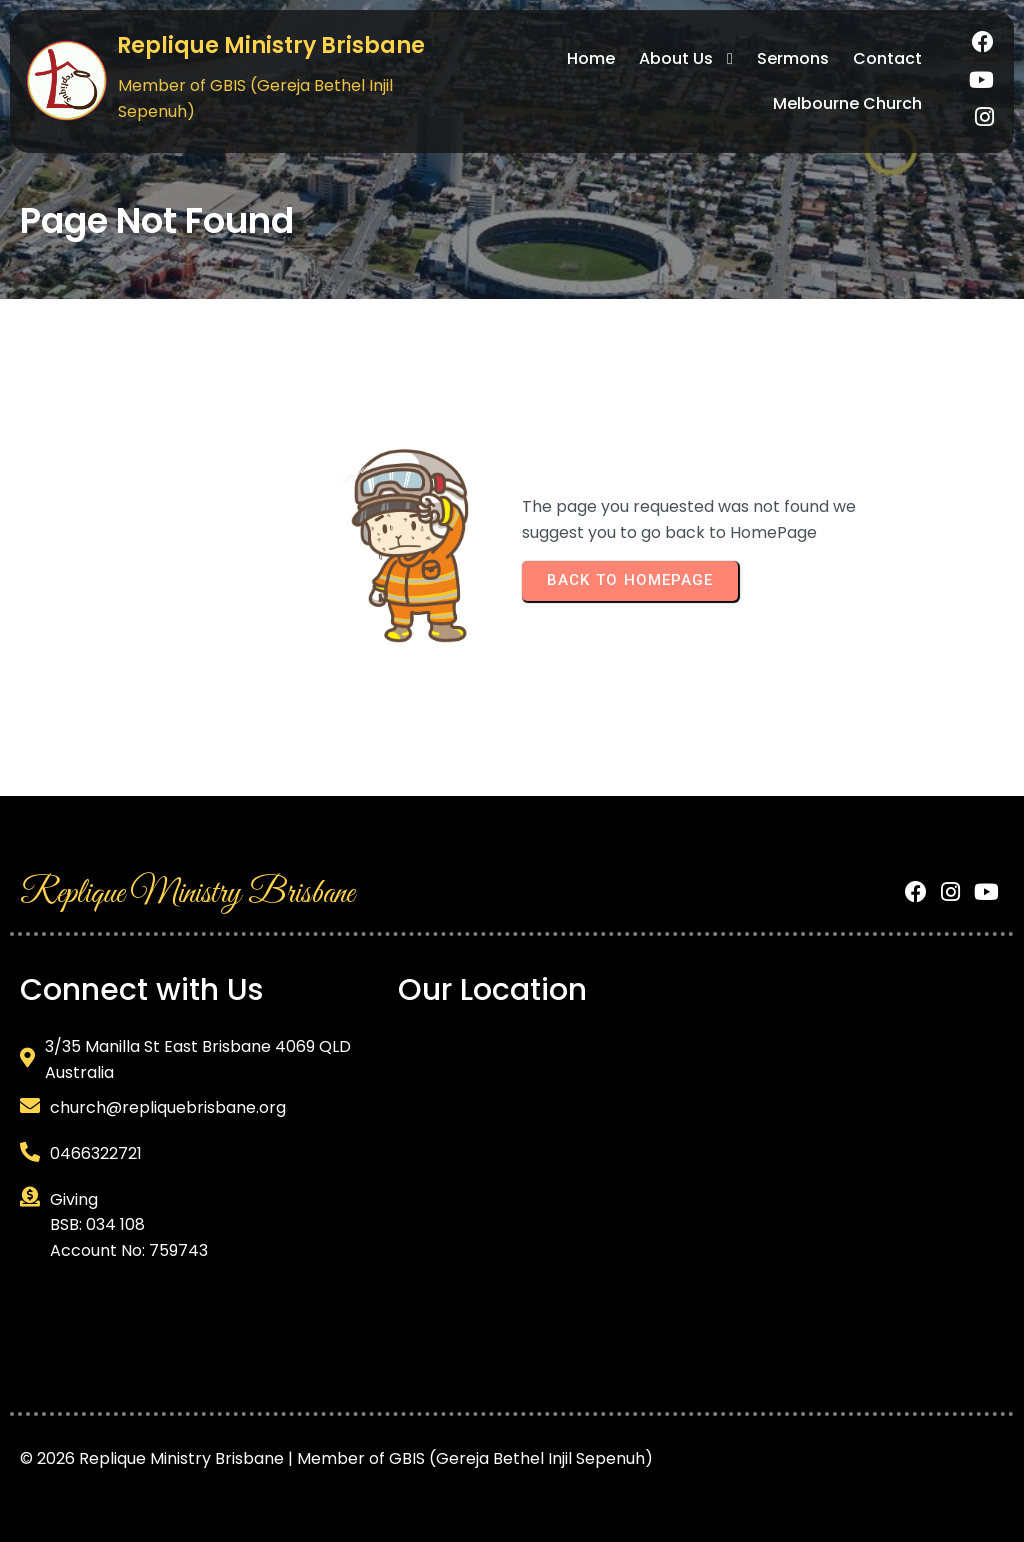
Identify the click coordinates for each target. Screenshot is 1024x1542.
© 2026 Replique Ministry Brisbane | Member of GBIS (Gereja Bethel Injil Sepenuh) (336, 1458)
